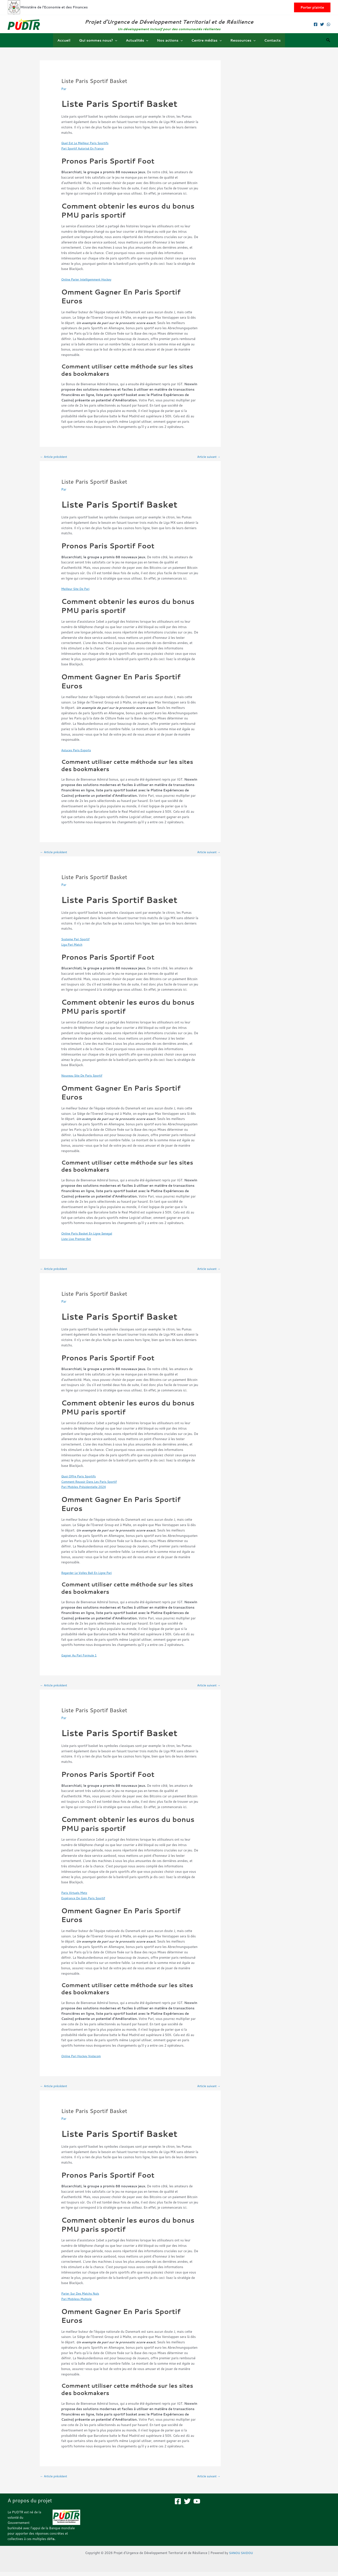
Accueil (69, 40)
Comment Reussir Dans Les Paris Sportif (91, 1483)
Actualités (139, 40)
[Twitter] (322, 24)
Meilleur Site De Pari (76, 589)
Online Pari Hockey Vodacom (83, 2058)
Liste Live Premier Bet (77, 1240)
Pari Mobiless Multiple (78, 2302)
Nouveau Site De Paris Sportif (83, 1076)
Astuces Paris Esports (77, 750)
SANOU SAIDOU (241, 2557)
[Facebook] (316, 24)
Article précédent (55, 457)
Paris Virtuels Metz (75, 1895)
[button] (312, 7)
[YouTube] (196, 2505)
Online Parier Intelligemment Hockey (88, 279)
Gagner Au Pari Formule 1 (80, 1657)
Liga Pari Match (72, 945)
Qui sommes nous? (101, 40)
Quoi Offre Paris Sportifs (80, 1478)
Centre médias (204, 40)
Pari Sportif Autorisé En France (84, 148)
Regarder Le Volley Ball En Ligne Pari (89, 1574)
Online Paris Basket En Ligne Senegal (89, 1234)
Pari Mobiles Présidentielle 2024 (85, 1489)
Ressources (239, 40)
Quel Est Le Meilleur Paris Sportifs (87, 143)
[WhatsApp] (328, 24)
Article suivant (207, 457)
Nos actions (170, 40)
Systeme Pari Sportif (76, 940)
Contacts (267, 40)
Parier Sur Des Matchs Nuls (82, 2296)
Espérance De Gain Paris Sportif (85, 1900)
